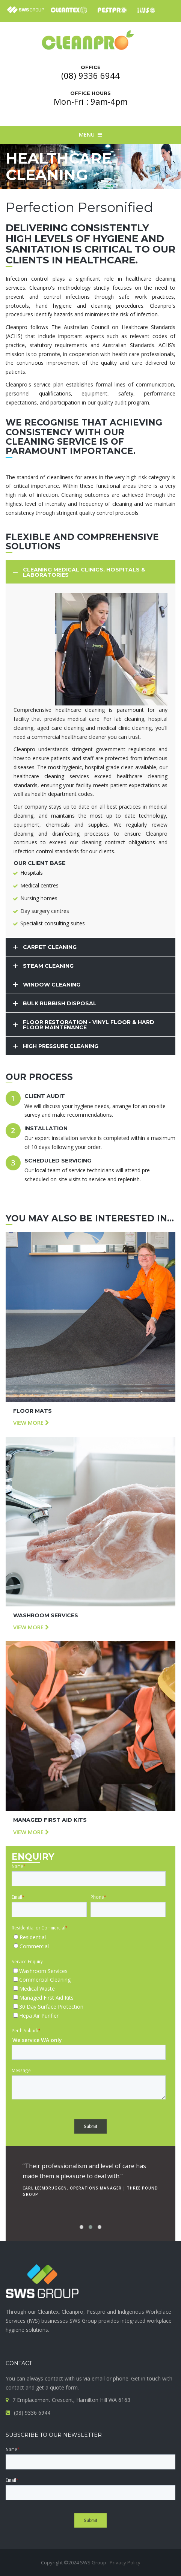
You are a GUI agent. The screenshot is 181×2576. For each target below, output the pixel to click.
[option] (90, 2177)
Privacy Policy (125, 2562)
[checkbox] (89, 1942)
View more (31, 1423)
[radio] (89, 1937)
